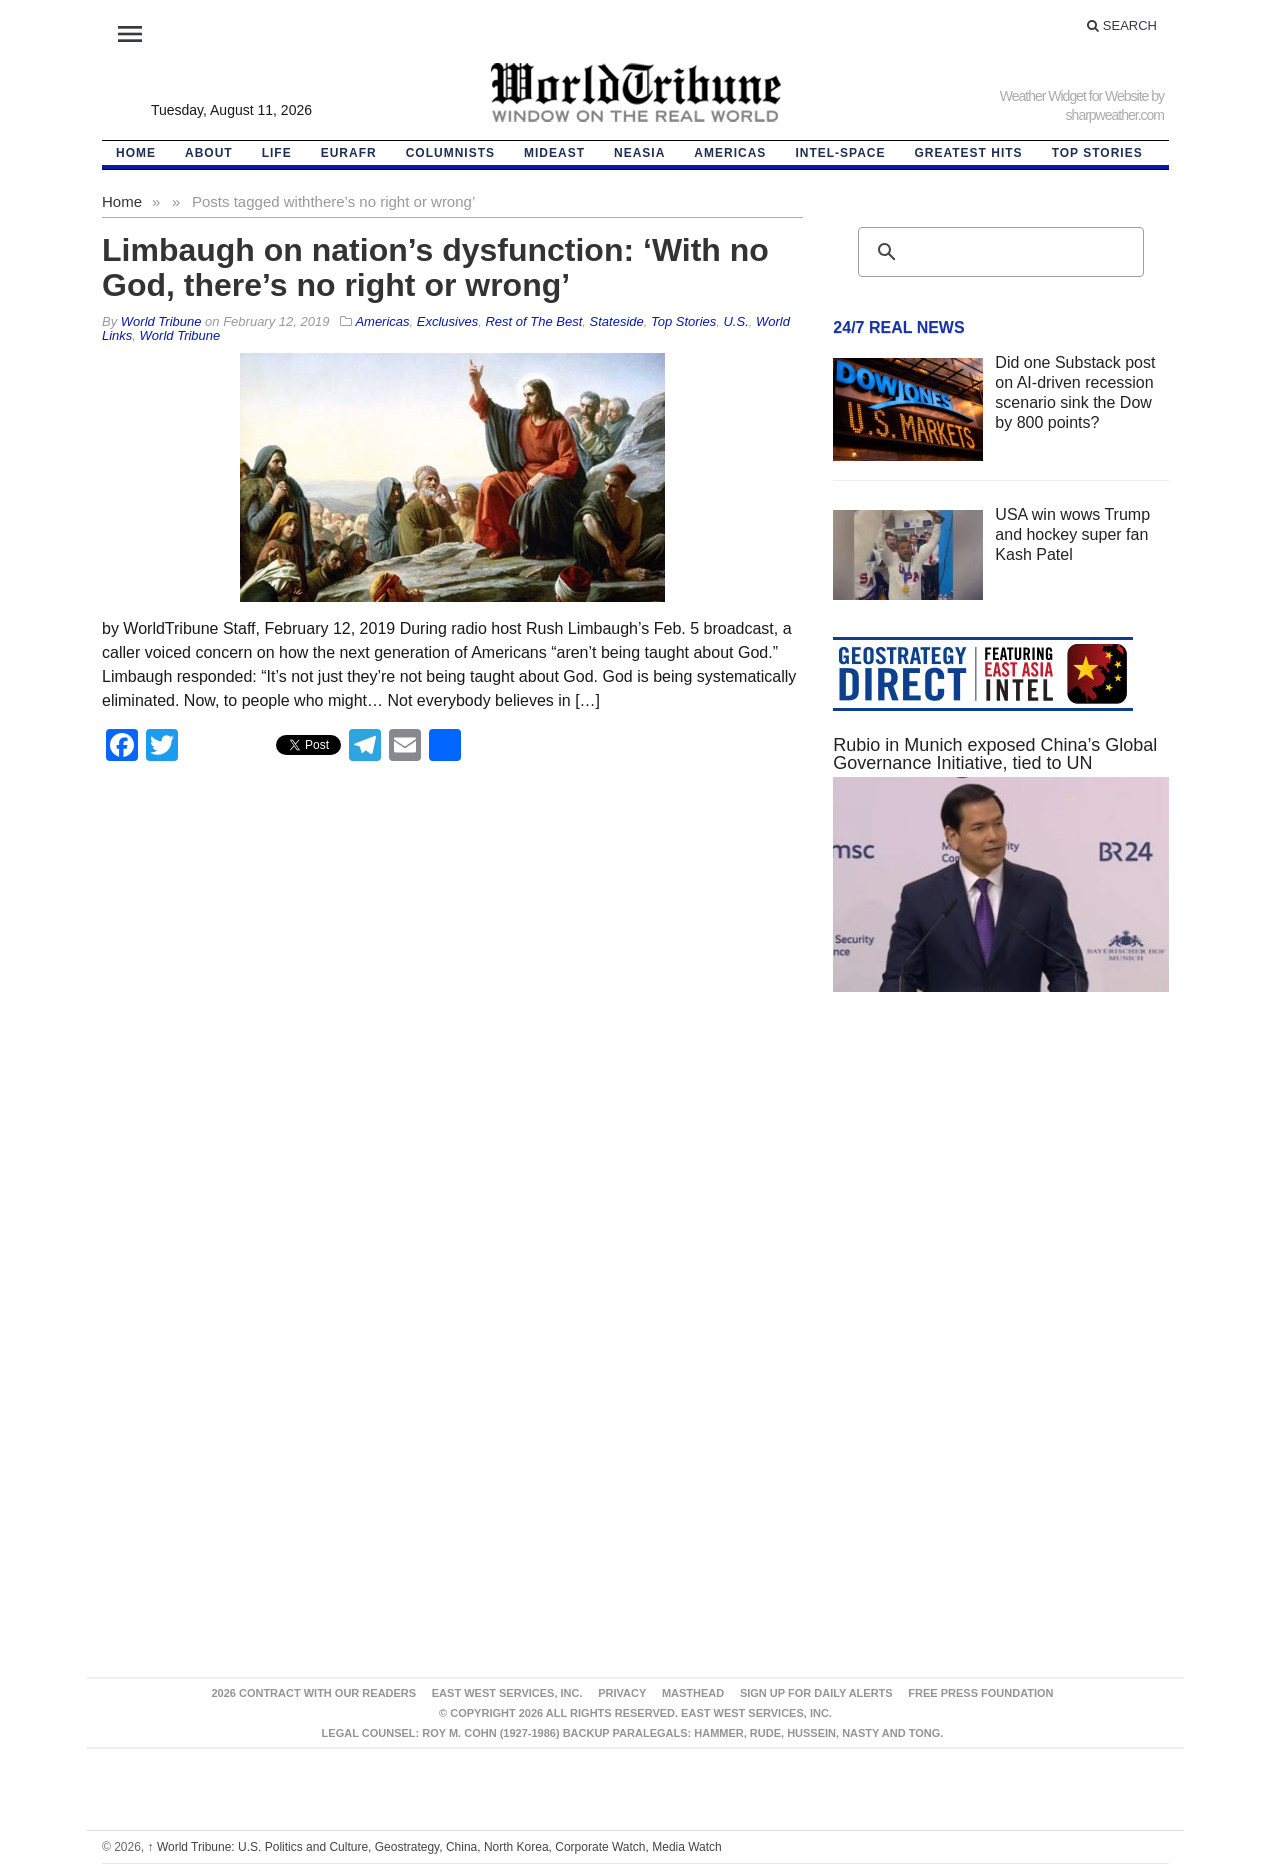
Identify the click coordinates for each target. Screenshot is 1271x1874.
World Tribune (180, 335)
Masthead (693, 1693)
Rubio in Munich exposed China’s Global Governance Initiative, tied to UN (995, 754)
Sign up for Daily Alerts (816, 1693)
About (209, 153)
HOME (136, 153)
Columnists (450, 153)
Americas (730, 153)
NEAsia (639, 153)
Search (1122, 25)
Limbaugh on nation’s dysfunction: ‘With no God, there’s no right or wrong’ (435, 267)
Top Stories (1097, 153)
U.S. (735, 321)
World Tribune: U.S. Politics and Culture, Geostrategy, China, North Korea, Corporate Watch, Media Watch (435, 1847)
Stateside (617, 321)
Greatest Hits (969, 153)
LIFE (277, 153)
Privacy (622, 1693)
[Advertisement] (1001, 1197)
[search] (998, 252)
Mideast (554, 153)
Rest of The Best (533, 321)
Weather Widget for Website (1074, 96)
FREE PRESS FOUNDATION (980, 1693)
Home (122, 201)
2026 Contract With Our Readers (313, 1693)
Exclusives (447, 321)
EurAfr (349, 153)
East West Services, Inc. (507, 1693)
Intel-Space (840, 153)
